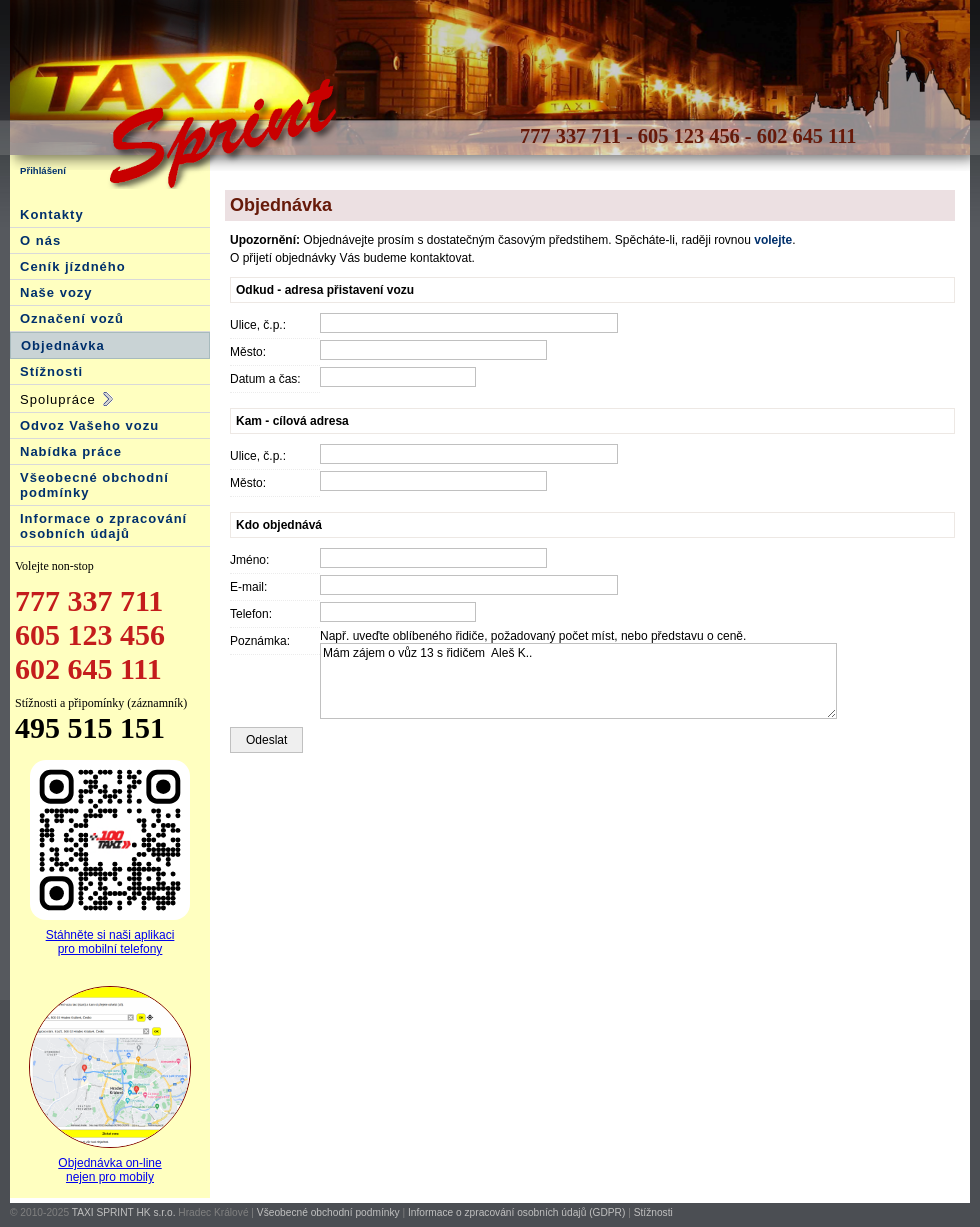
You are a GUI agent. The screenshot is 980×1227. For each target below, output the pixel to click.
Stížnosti (51, 371)
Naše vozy (56, 292)
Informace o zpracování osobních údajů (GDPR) (516, 1212)
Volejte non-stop (54, 566)
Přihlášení (43, 170)
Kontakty (52, 214)
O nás (40, 240)
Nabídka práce (71, 451)
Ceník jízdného (73, 266)
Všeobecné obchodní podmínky (328, 1212)
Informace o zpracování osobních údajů (103, 526)
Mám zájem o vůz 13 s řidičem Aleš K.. (578, 681)
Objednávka (63, 345)
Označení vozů (72, 318)
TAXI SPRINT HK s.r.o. (124, 1212)
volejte (773, 240)
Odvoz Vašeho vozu (89, 425)
